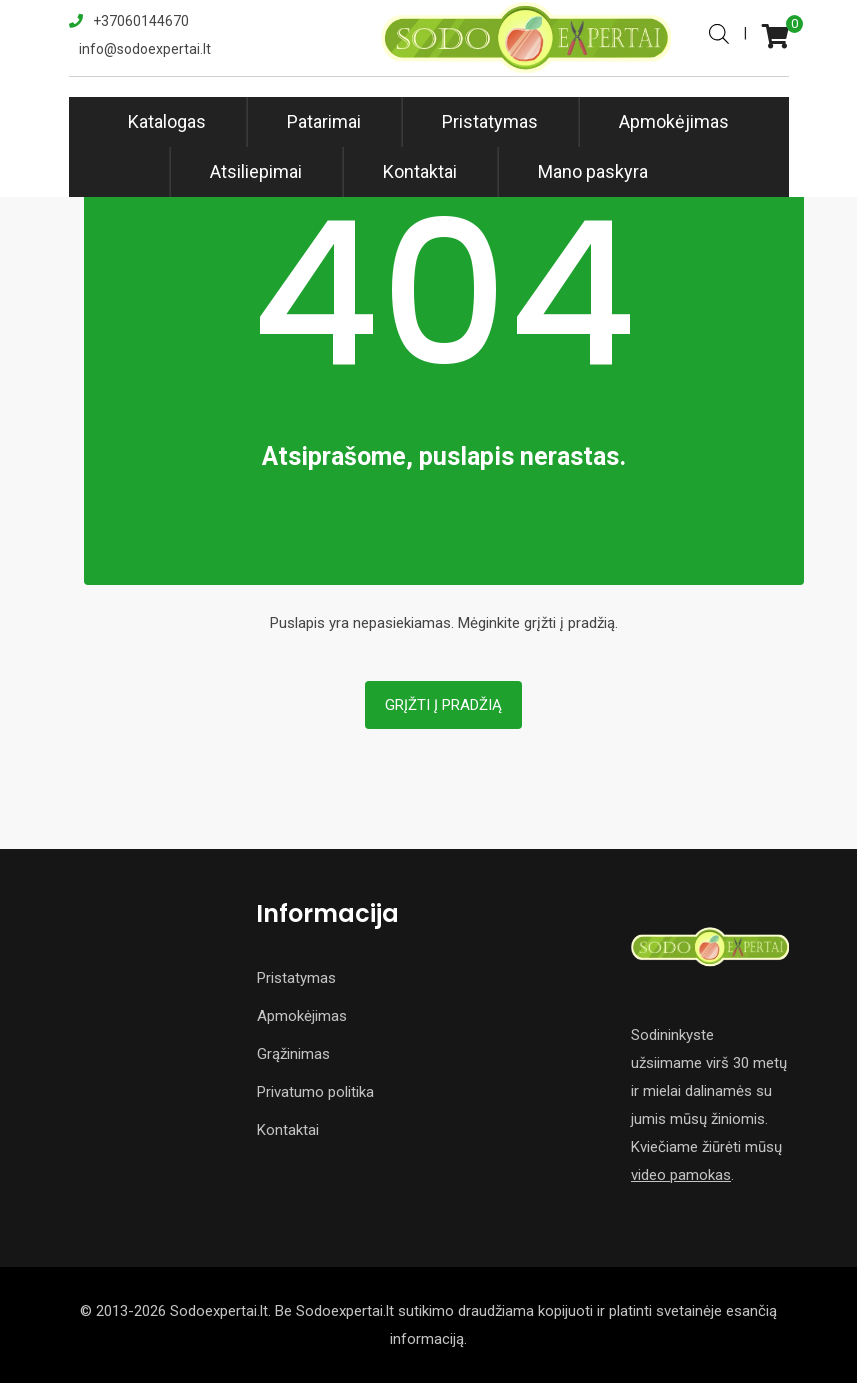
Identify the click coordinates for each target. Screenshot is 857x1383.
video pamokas (681, 1175)
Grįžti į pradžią (443, 705)
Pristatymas (490, 121)
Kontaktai (420, 171)
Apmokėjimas (674, 121)
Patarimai (324, 121)
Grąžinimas (293, 1054)
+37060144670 (141, 21)
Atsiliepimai (256, 171)
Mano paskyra (593, 171)
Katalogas (167, 121)
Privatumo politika (315, 1092)
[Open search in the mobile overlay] (719, 32)
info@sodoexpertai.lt (145, 49)
